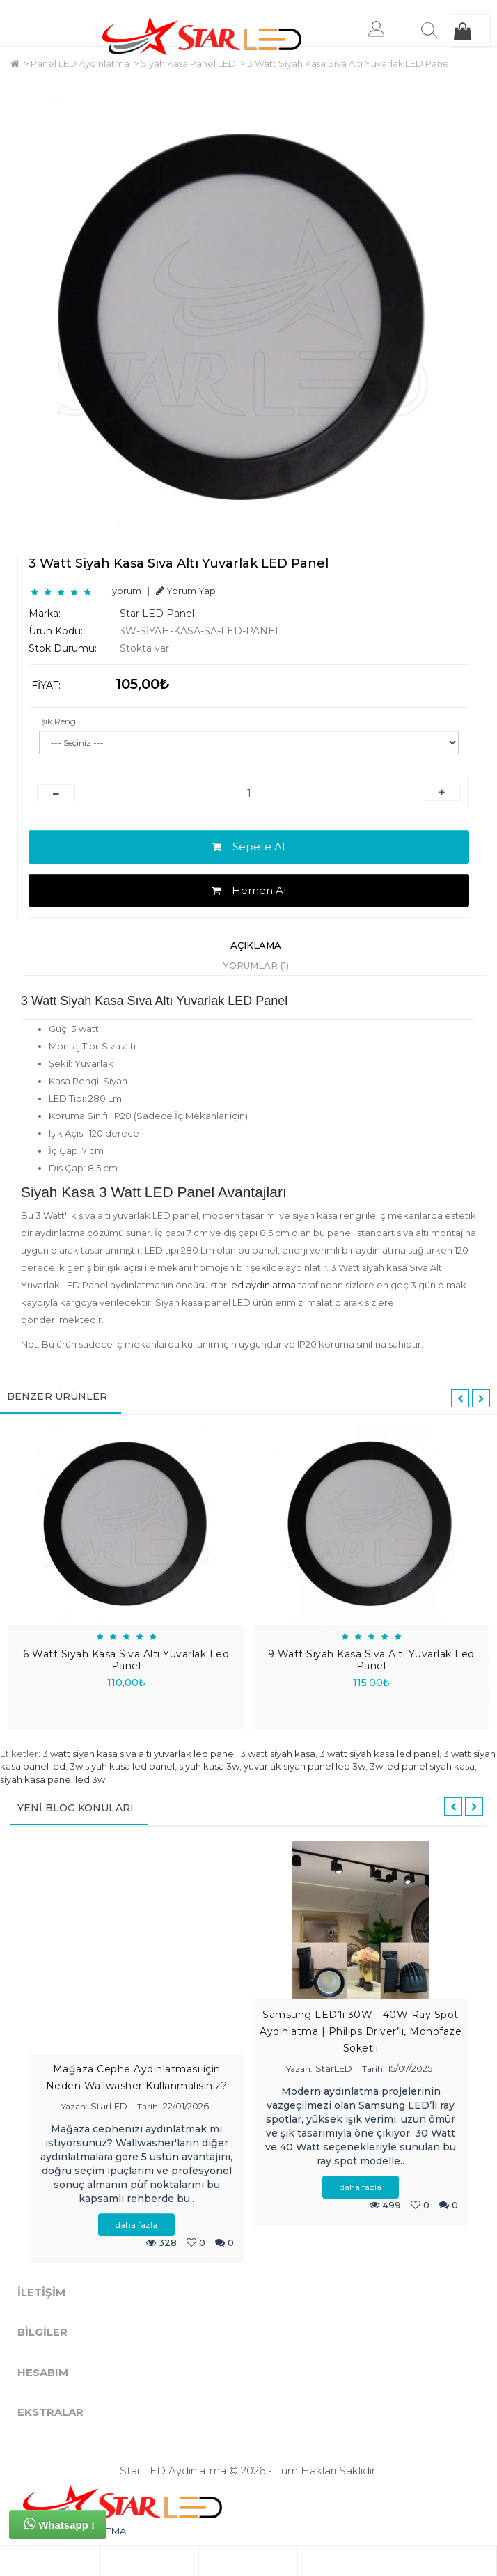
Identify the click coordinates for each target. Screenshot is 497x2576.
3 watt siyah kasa (277, 1753)
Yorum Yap (186, 590)
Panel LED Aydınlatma (80, 63)
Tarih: (148, 2106)
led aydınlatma (262, 1284)
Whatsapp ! (59, 2524)
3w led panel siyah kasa (422, 1766)
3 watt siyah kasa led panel (379, 1753)
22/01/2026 (186, 2105)
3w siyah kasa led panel (122, 1766)
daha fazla (136, 2224)
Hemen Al (249, 890)
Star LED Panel (157, 613)
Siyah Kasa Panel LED (188, 63)
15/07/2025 (410, 2068)
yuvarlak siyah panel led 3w (304, 1766)
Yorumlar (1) (256, 965)
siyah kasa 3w (209, 1766)
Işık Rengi (58, 721)
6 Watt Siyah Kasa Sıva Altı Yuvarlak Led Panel (126, 1660)
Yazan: (74, 2106)
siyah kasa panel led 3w (52, 1779)
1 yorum (124, 590)
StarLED (108, 2105)
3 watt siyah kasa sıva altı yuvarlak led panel (139, 1753)
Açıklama (255, 945)
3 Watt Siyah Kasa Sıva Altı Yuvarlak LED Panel (349, 63)
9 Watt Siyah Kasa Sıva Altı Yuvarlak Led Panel (371, 1660)
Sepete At (249, 846)
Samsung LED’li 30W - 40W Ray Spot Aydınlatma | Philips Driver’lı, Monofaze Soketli (361, 2031)
